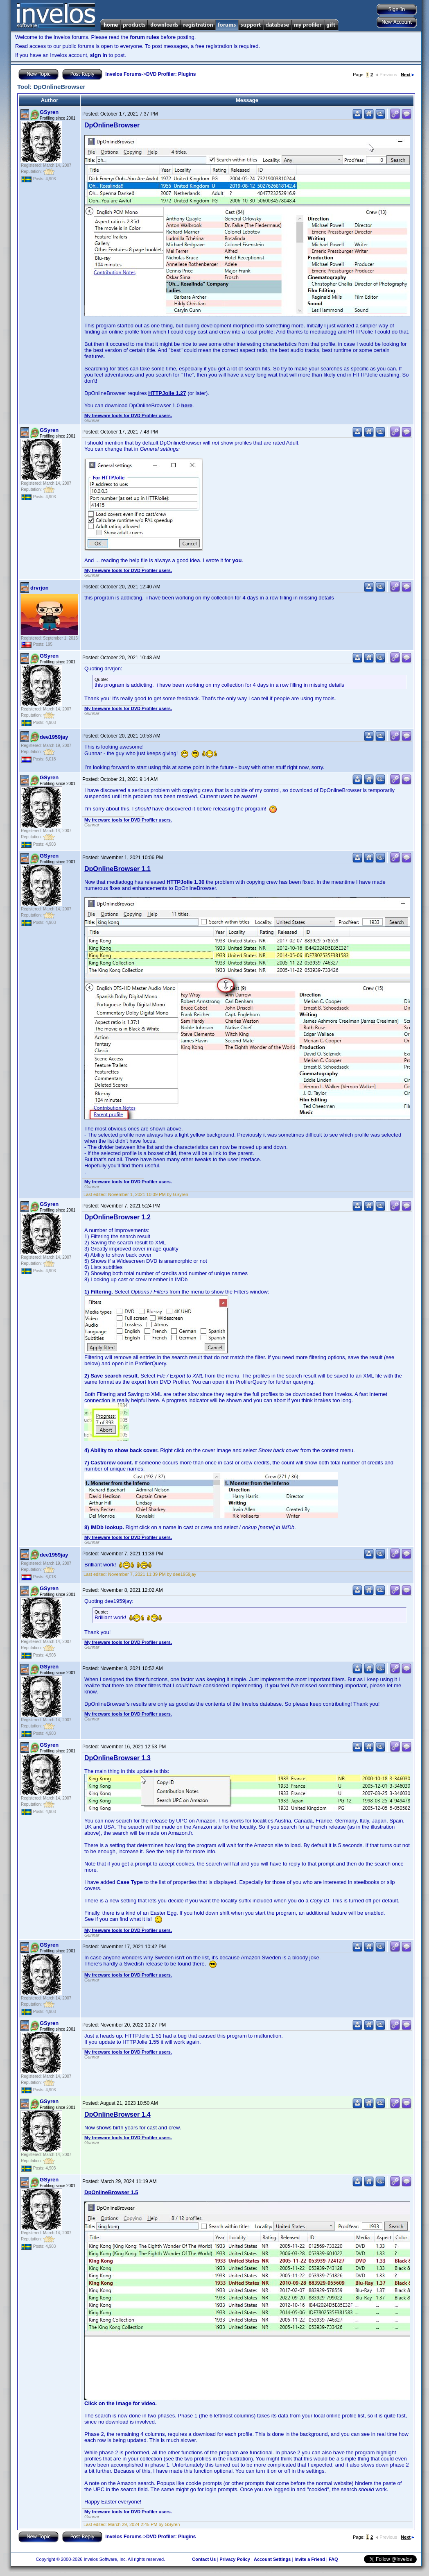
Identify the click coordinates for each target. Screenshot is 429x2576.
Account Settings (272, 2559)
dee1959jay (54, 737)
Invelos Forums (123, 74)
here (186, 405)
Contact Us (204, 2559)
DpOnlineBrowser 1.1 (117, 868)
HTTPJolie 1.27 (167, 393)
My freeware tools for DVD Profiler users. (128, 415)
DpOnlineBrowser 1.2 (117, 1217)
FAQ (333, 2559)
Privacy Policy (234, 2559)
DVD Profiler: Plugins (171, 74)
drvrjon (39, 588)
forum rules (144, 37)
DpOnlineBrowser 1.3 (117, 1757)
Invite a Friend (309, 2559)
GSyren (49, 112)
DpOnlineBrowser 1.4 (117, 2114)
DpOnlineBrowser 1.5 (111, 2192)
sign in (98, 55)
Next (407, 74)
